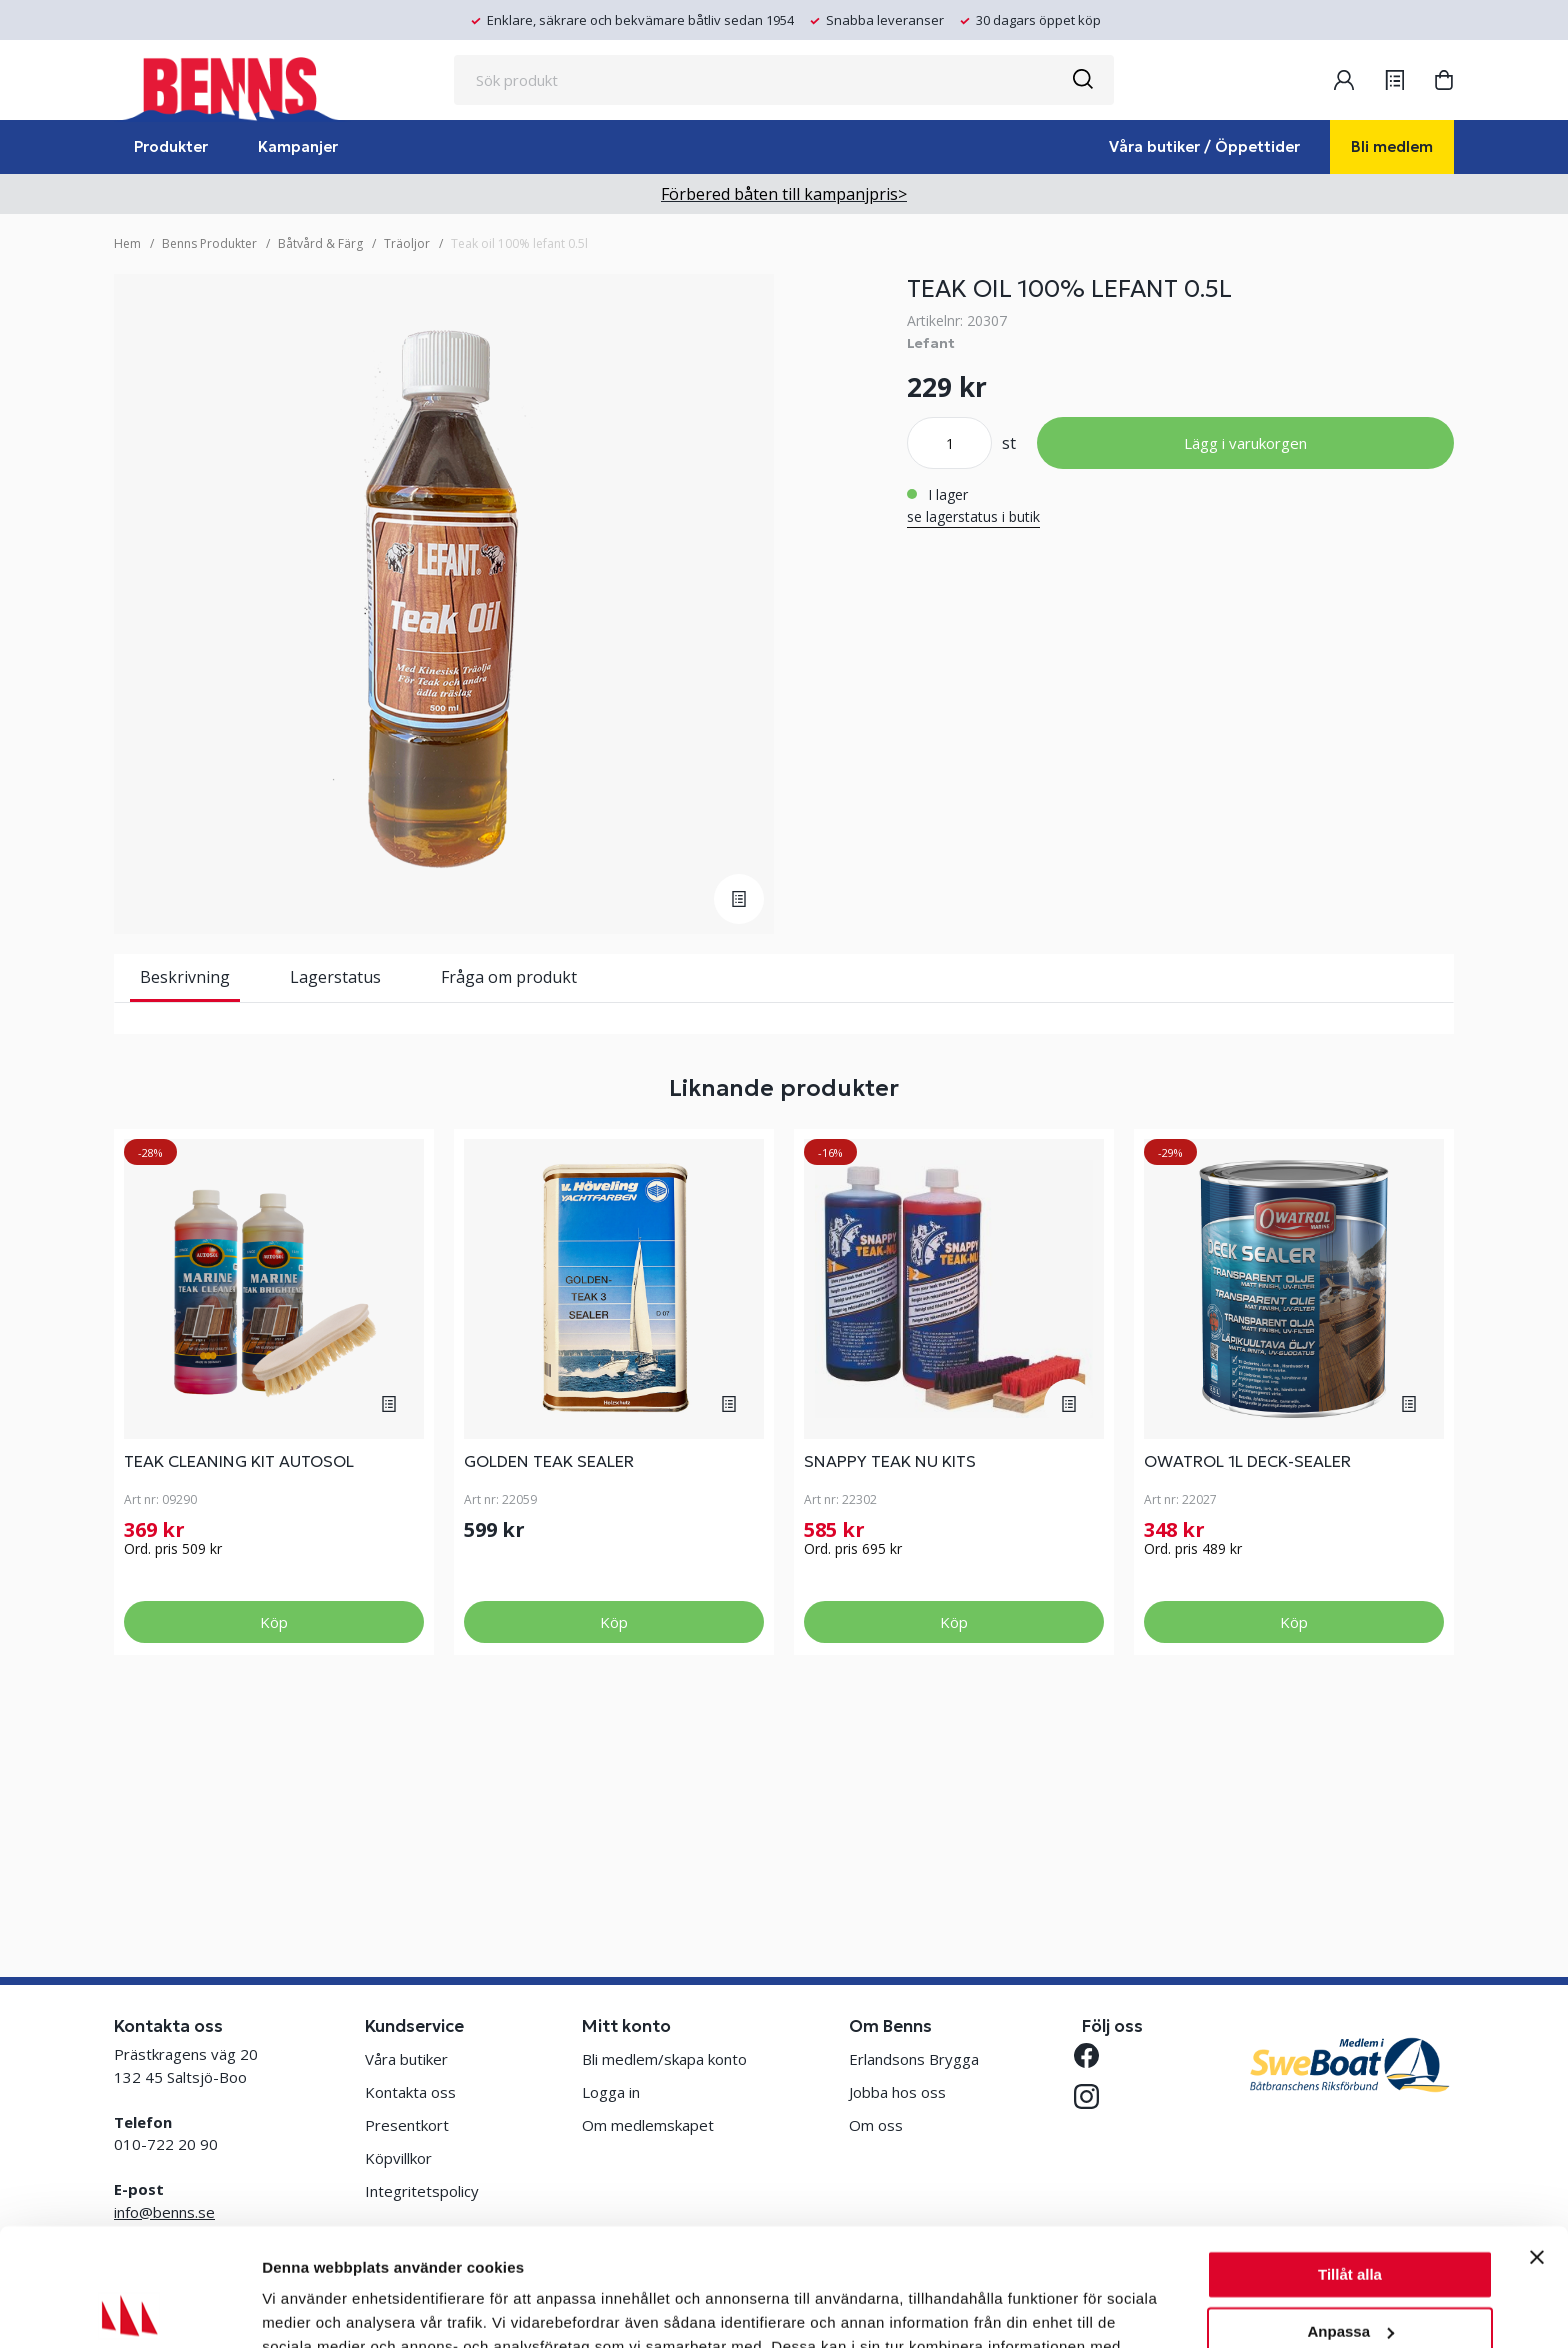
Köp (274, 1834)
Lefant (931, 343)
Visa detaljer (306, 2308)
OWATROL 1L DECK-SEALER (1247, 1673)
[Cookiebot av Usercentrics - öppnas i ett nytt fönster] (129, 2309)
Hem (127, 243)
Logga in (611, 2092)
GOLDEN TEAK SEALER (549, 1673)
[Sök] (1082, 80)
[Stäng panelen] (1537, 2140)
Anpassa (1350, 2213)
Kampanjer (298, 146)
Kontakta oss (410, 2092)
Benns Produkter (209, 243)
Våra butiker (406, 2059)
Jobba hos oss (897, 2092)
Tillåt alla (1350, 2157)
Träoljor (407, 243)
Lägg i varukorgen (1245, 443)
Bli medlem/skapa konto (664, 2059)
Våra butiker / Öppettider (1204, 146)
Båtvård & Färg (320, 243)
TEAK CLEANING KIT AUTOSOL (239, 1673)
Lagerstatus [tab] (335, 977)
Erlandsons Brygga (914, 2059)
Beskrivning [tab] (185, 977)
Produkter (171, 146)
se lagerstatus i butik (973, 516)
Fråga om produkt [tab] (509, 977)
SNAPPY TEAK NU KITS (890, 1673)
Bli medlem (1392, 146)
